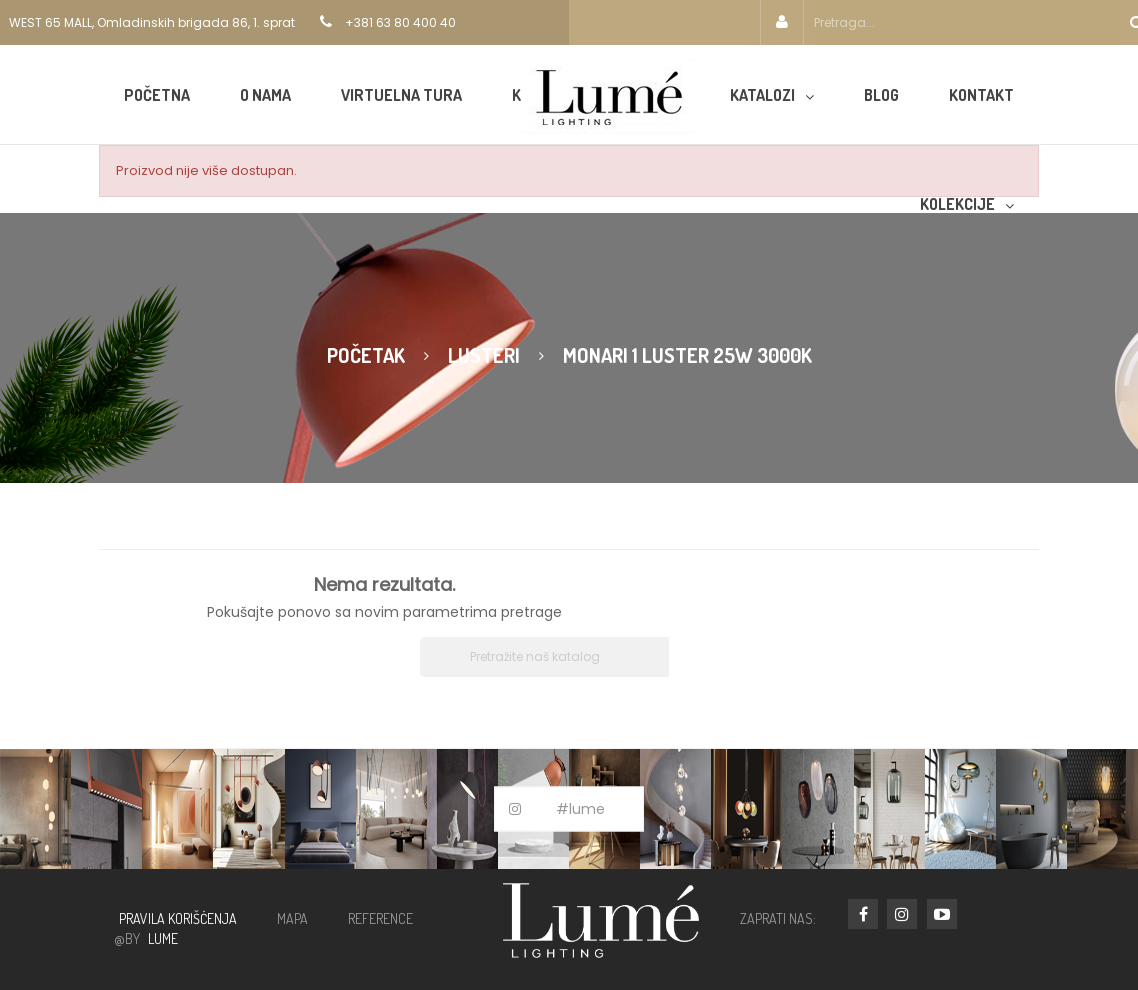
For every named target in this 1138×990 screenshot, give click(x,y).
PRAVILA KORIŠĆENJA (178, 918)
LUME (163, 938)
